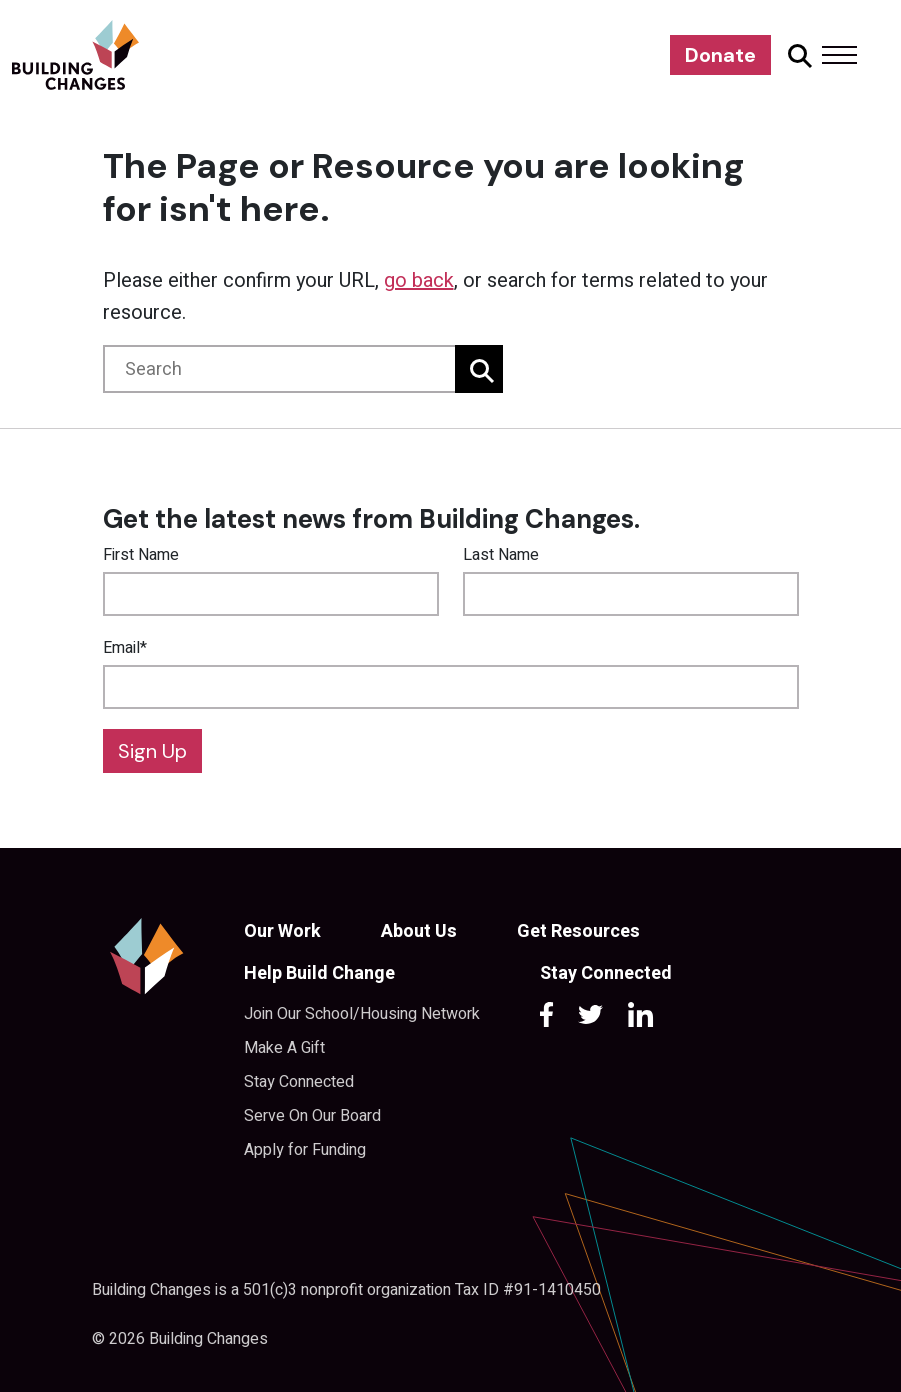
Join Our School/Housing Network (362, 1014)
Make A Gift (284, 1048)
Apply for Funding (305, 1150)
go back (419, 280)
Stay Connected (299, 1082)
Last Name (501, 555)
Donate (720, 55)
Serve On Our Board (312, 1116)
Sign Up (152, 751)
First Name (141, 555)
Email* (125, 648)
